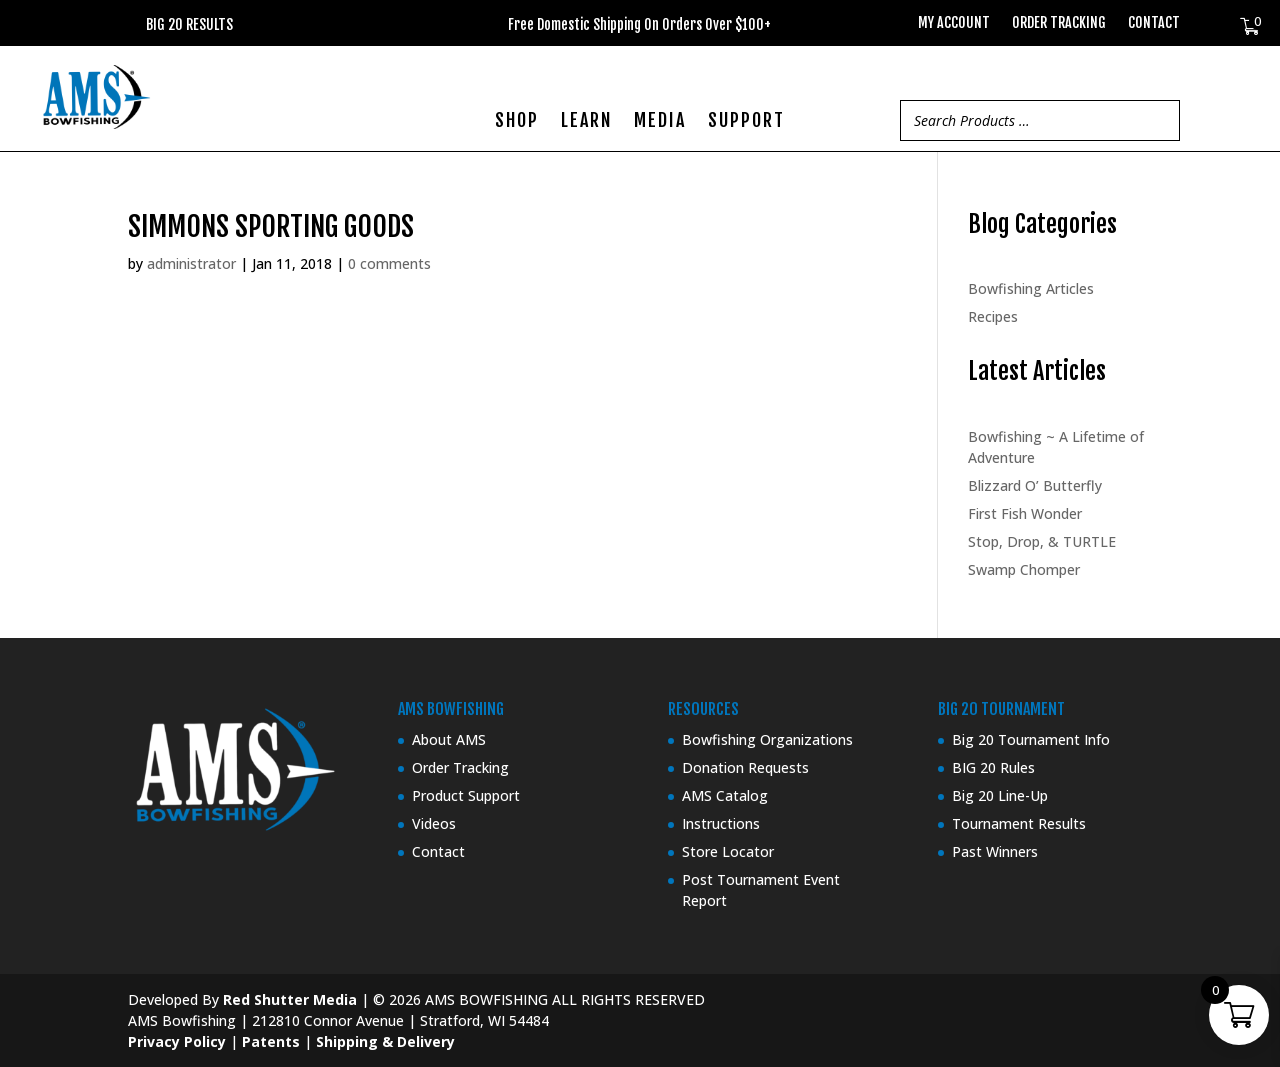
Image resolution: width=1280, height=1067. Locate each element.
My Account (954, 23)
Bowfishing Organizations (767, 739)
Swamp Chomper (1024, 569)
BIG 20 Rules (993, 767)
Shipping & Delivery (385, 1041)
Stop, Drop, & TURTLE (1042, 541)
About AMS (449, 739)
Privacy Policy (177, 1041)
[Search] (1159, 120)
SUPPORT (746, 122)
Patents (271, 1041)
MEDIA (660, 122)
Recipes (993, 316)
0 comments (389, 263)
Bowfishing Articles (1031, 288)
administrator (191, 263)
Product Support (466, 795)
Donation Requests (745, 767)
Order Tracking (1059, 23)
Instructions (721, 823)
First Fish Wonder (1025, 513)
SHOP (517, 122)
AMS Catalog (725, 795)
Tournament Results (1019, 823)
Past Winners (995, 851)
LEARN (586, 122)
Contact (1154, 23)
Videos (434, 823)
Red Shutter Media (290, 999)
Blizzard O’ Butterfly (1035, 485)
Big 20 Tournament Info (1031, 739)
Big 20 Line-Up (1000, 795)
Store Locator (728, 851)
